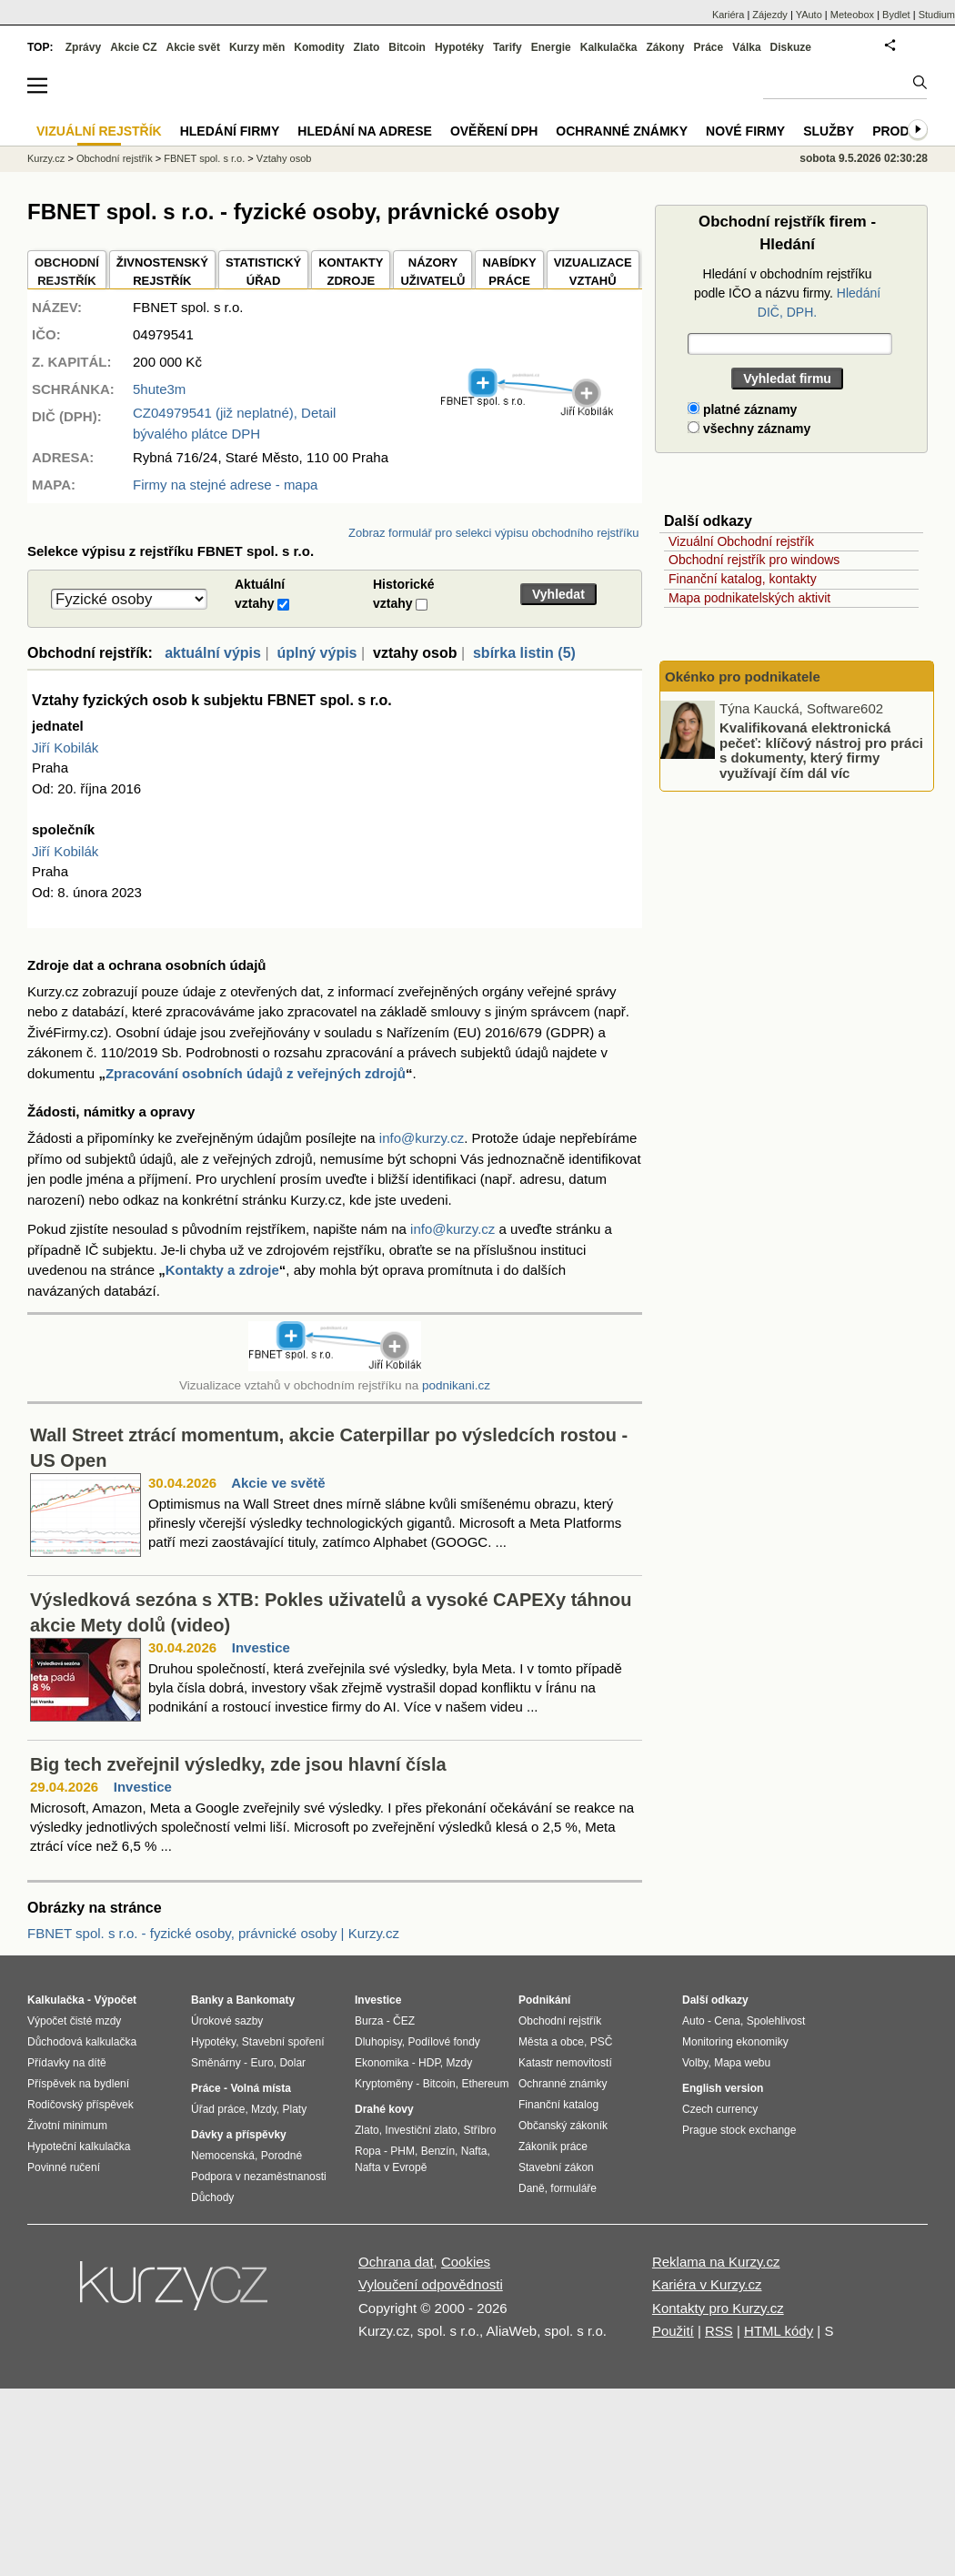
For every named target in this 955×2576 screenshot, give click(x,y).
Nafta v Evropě (391, 2167)
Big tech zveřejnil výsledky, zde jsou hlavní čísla (238, 1764)
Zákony (665, 47)
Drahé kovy (384, 2109)
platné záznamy (742, 409)
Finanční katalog (558, 2104)
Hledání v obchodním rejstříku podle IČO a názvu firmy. (787, 293)
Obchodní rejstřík (114, 158)
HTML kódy (778, 2331)
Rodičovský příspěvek (80, 2104)
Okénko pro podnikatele (742, 676)
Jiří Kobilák (65, 747)
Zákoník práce (553, 2146)
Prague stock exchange (739, 2130)
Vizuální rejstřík (99, 131)
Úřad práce (218, 2109)
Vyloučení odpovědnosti (430, 2284)
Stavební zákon (556, 2167)
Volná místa (260, 2088)
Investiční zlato (421, 2130)
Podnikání (544, 2000)
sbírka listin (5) (524, 653)
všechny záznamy (749, 428)
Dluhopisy (378, 2042)
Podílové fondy (443, 2042)
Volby (695, 2062)
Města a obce (551, 2042)
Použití (673, 2331)
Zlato (367, 47)
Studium (937, 14)
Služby (828, 131)
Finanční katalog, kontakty (742, 578)
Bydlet (896, 14)
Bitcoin (407, 47)
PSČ (601, 2042)
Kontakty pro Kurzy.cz (718, 2308)
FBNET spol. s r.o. (204, 158)
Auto (693, 2021)
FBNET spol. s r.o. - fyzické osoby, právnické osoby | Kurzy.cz (213, 1933)
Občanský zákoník (563, 2125)
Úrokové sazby (227, 2021)
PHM (402, 2151)
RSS (719, 2331)
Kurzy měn (257, 47)
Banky (207, 2000)
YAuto (809, 14)
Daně (531, 2188)
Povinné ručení (63, 2167)
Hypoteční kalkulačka (78, 2146)
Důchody (212, 2197)
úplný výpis (316, 653)
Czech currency (720, 2109)
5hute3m (159, 389)
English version (722, 2088)
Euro (261, 2062)
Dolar (292, 2062)
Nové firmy (745, 131)
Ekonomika (381, 2062)
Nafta (474, 2151)
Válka (746, 47)
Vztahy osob (284, 158)
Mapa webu (742, 2062)
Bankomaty (265, 2000)
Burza (369, 2021)
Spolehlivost (776, 2021)
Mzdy (263, 2109)
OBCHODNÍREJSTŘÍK (67, 272)
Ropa (368, 2151)
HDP (429, 2062)
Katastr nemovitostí (565, 2062)
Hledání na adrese (364, 131)
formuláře (573, 2188)
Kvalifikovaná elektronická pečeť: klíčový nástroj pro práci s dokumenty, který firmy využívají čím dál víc (821, 750)
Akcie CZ (133, 47)
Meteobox (852, 14)
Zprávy (83, 47)
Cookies (465, 2261)
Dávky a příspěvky (238, 2134)
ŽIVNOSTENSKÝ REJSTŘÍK (162, 272)
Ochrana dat (396, 2261)
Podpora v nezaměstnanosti (259, 2176)
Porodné (281, 2155)
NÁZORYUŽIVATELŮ (432, 272)
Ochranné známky (622, 131)
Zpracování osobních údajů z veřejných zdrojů (256, 1073)
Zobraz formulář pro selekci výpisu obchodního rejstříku (493, 533)
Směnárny (216, 2062)
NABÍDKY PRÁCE (509, 272)
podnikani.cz (456, 1385)
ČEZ (404, 2021)
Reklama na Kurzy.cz (716, 2261)
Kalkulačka (609, 47)
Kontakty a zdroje (222, 1270)
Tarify (507, 47)
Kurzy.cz (46, 158)
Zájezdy (770, 14)
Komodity (319, 47)
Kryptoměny (384, 2083)
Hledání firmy (230, 131)
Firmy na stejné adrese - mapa (225, 484)
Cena (727, 2021)
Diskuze (790, 47)
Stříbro (479, 2130)
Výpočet (115, 2000)
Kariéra (728, 14)
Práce (709, 47)
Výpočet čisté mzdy (74, 2021)
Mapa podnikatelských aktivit (749, 598)
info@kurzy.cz (421, 1138)
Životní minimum (67, 2125)
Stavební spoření (283, 2042)
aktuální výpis (213, 653)
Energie (551, 47)
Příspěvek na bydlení (78, 2083)
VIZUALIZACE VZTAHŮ (593, 272)
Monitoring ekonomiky (735, 2042)
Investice (261, 1647)
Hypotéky (459, 47)
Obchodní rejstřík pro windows (753, 559)
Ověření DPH (494, 131)
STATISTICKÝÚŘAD (263, 272)
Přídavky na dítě (66, 2062)
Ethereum (484, 2083)
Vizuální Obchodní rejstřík (741, 541)
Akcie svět (193, 47)
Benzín (438, 2151)
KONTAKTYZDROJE (350, 272)
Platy (295, 2109)
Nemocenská (223, 2155)
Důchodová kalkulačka (81, 2042)
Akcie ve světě (278, 1482)
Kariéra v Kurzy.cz (707, 2284)
